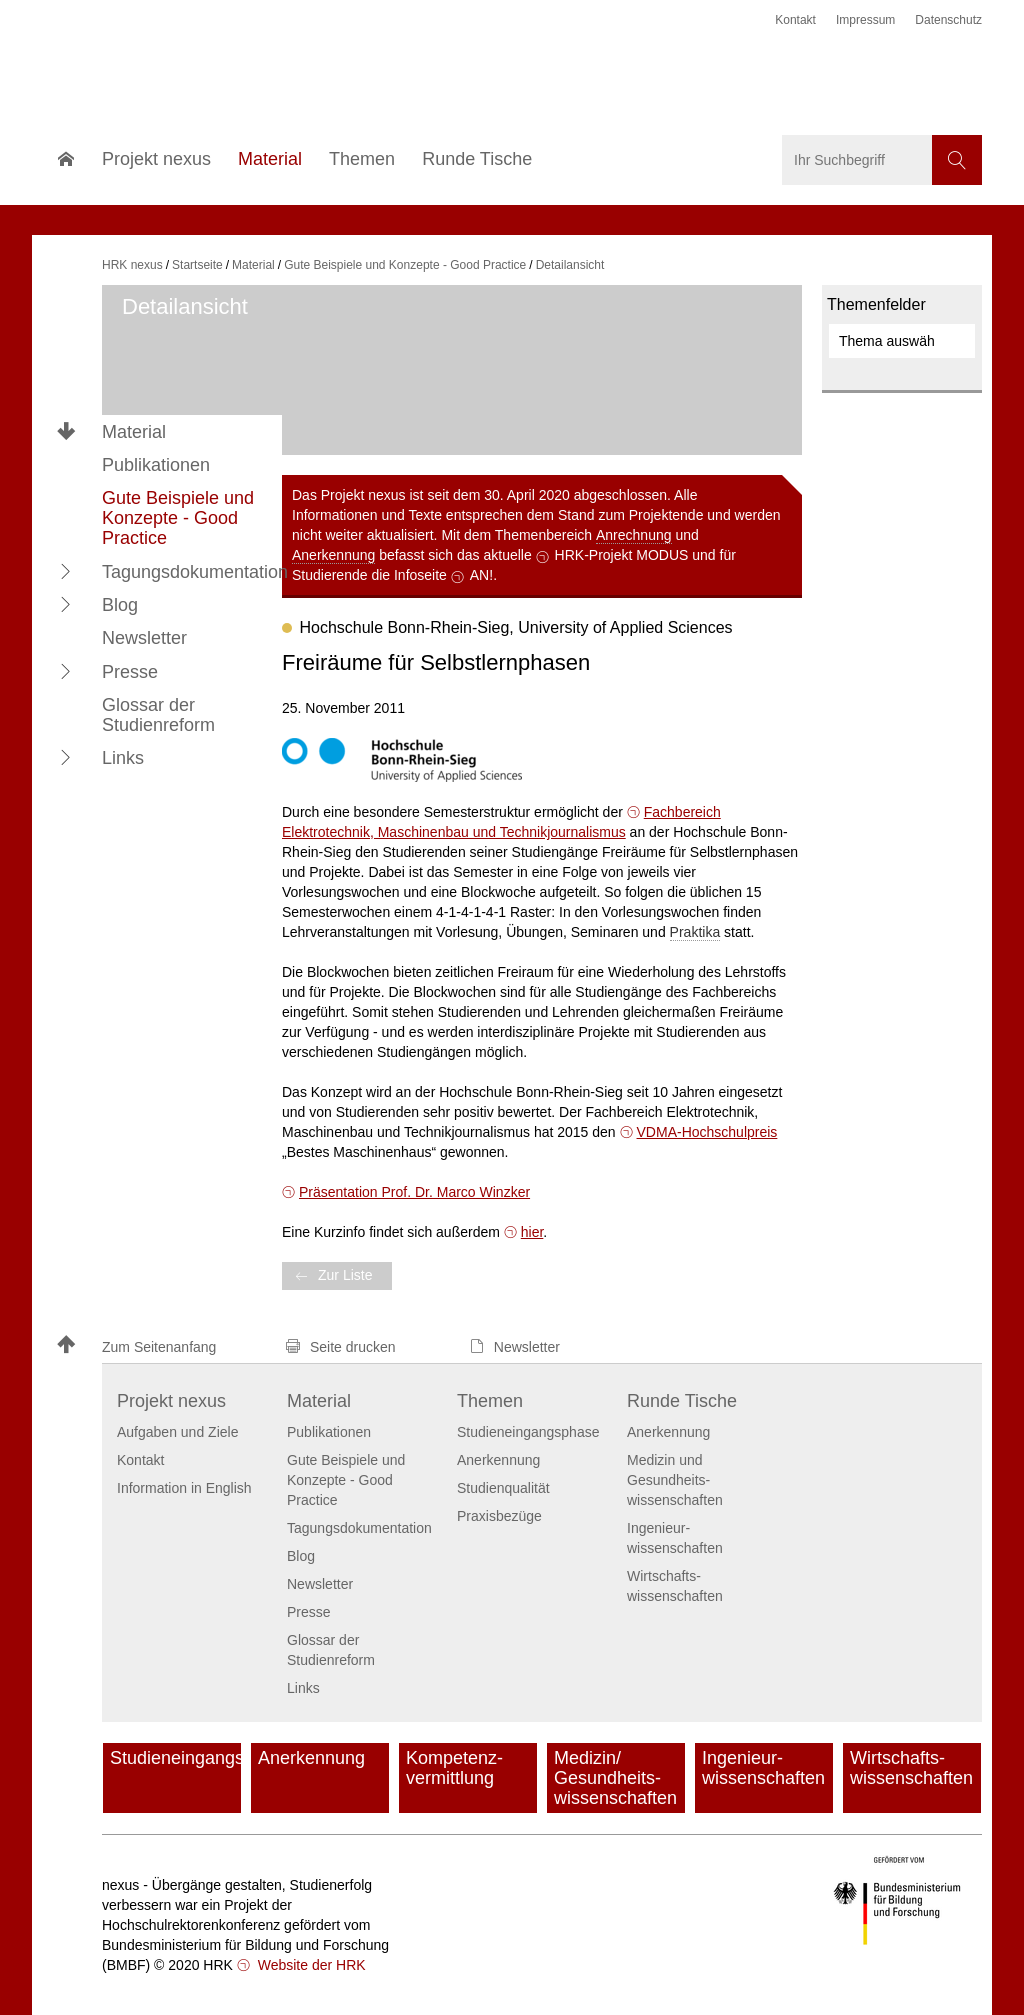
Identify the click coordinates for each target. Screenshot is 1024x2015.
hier (532, 1232)
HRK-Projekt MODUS (622, 555)
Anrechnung (634, 535)
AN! (481, 575)
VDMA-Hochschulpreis (707, 1132)
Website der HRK (310, 1965)
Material (134, 432)
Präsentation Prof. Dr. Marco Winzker (414, 1192)
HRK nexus (132, 265)
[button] (66, 571)
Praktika (695, 932)
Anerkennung (333, 555)
